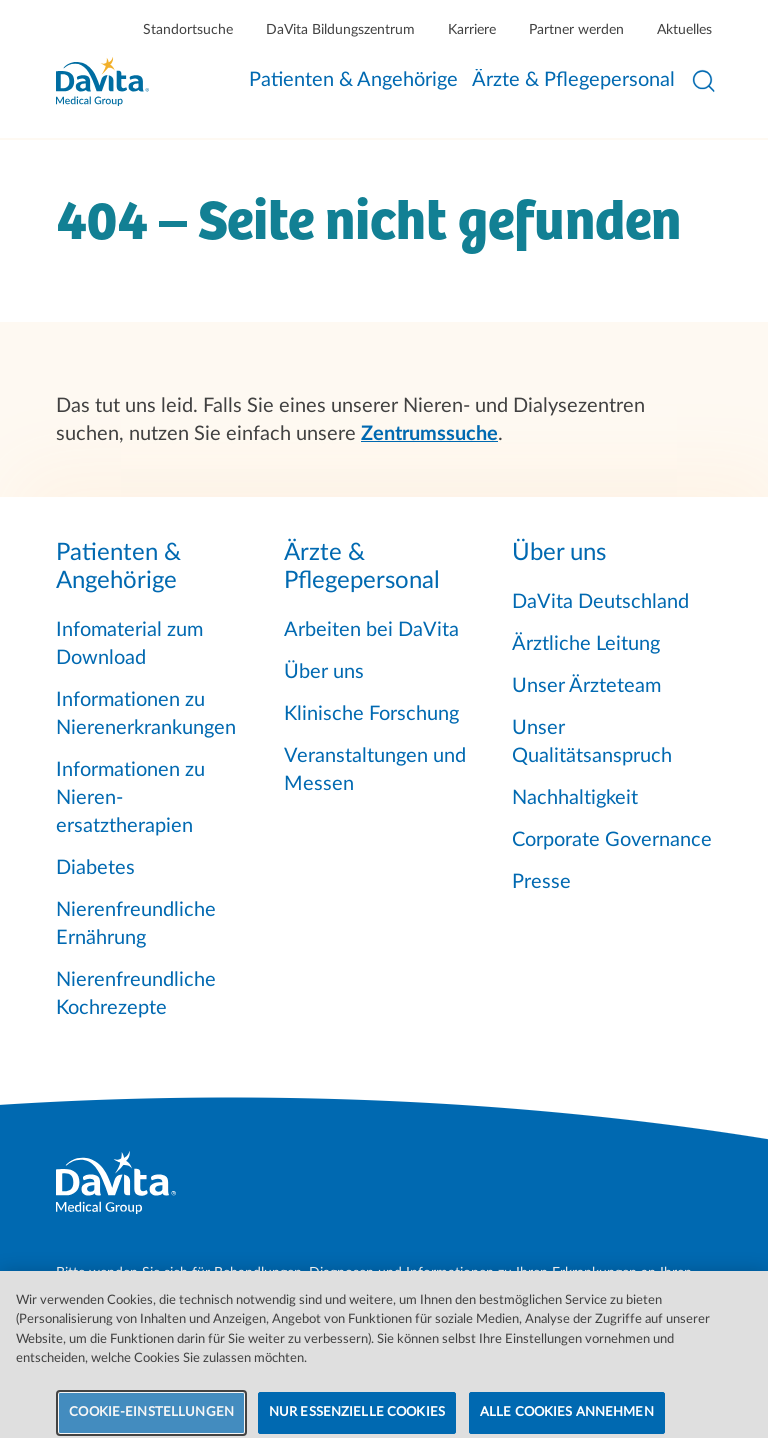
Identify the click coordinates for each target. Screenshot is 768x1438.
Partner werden (576, 30)
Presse (541, 882)
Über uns (324, 672)
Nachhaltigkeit (575, 798)
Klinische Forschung (371, 714)
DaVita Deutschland (600, 602)
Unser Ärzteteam (586, 686)
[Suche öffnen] (704, 81)
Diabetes (95, 868)
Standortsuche (188, 30)
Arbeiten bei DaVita (371, 630)
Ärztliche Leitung (586, 644)
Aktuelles (684, 30)
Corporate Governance (612, 840)
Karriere (472, 30)
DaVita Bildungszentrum (340, 30)
